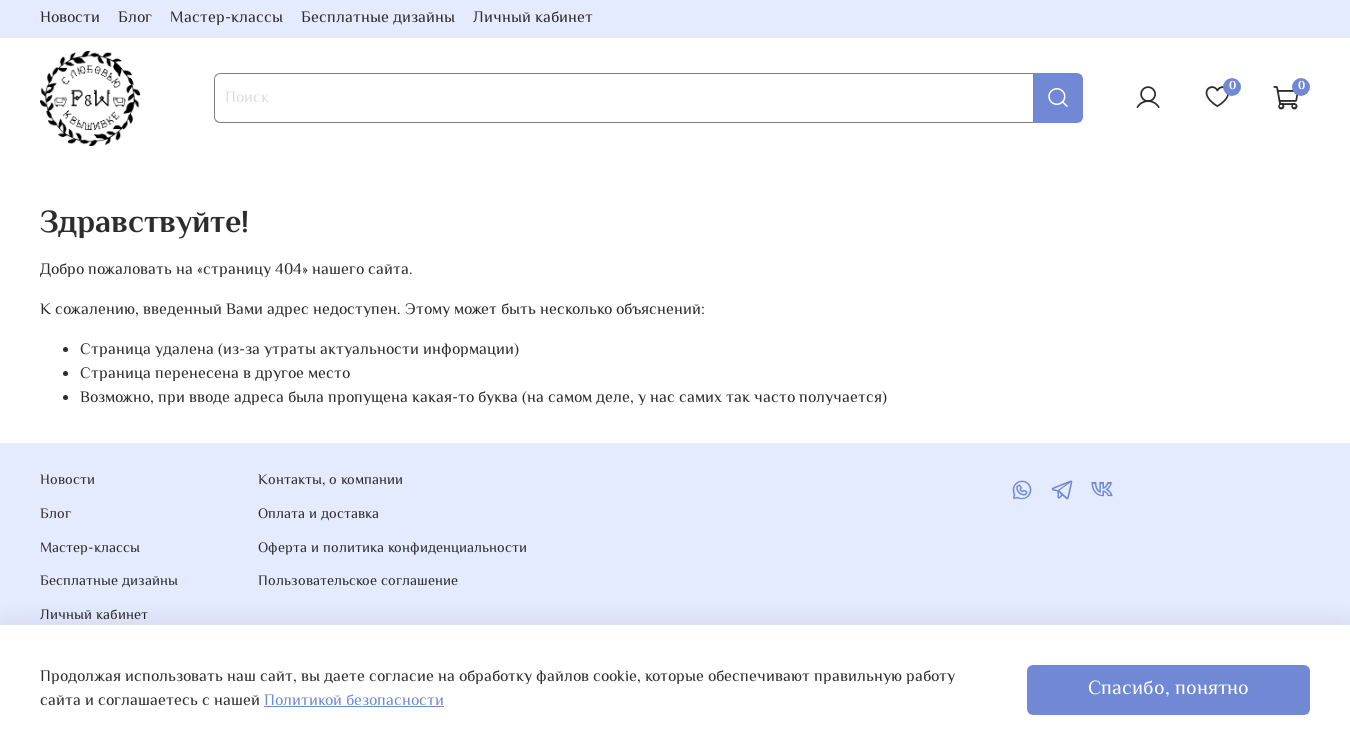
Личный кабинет (533, 18)
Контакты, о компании (330, 481)
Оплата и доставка (318, 515)
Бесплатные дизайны (378, 18)
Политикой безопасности (354, 701)
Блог (135, 18)
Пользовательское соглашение (358, 582)
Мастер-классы (226, 18)
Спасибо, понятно (1168, 689)
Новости (70, 18)
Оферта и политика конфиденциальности (392, 549)
